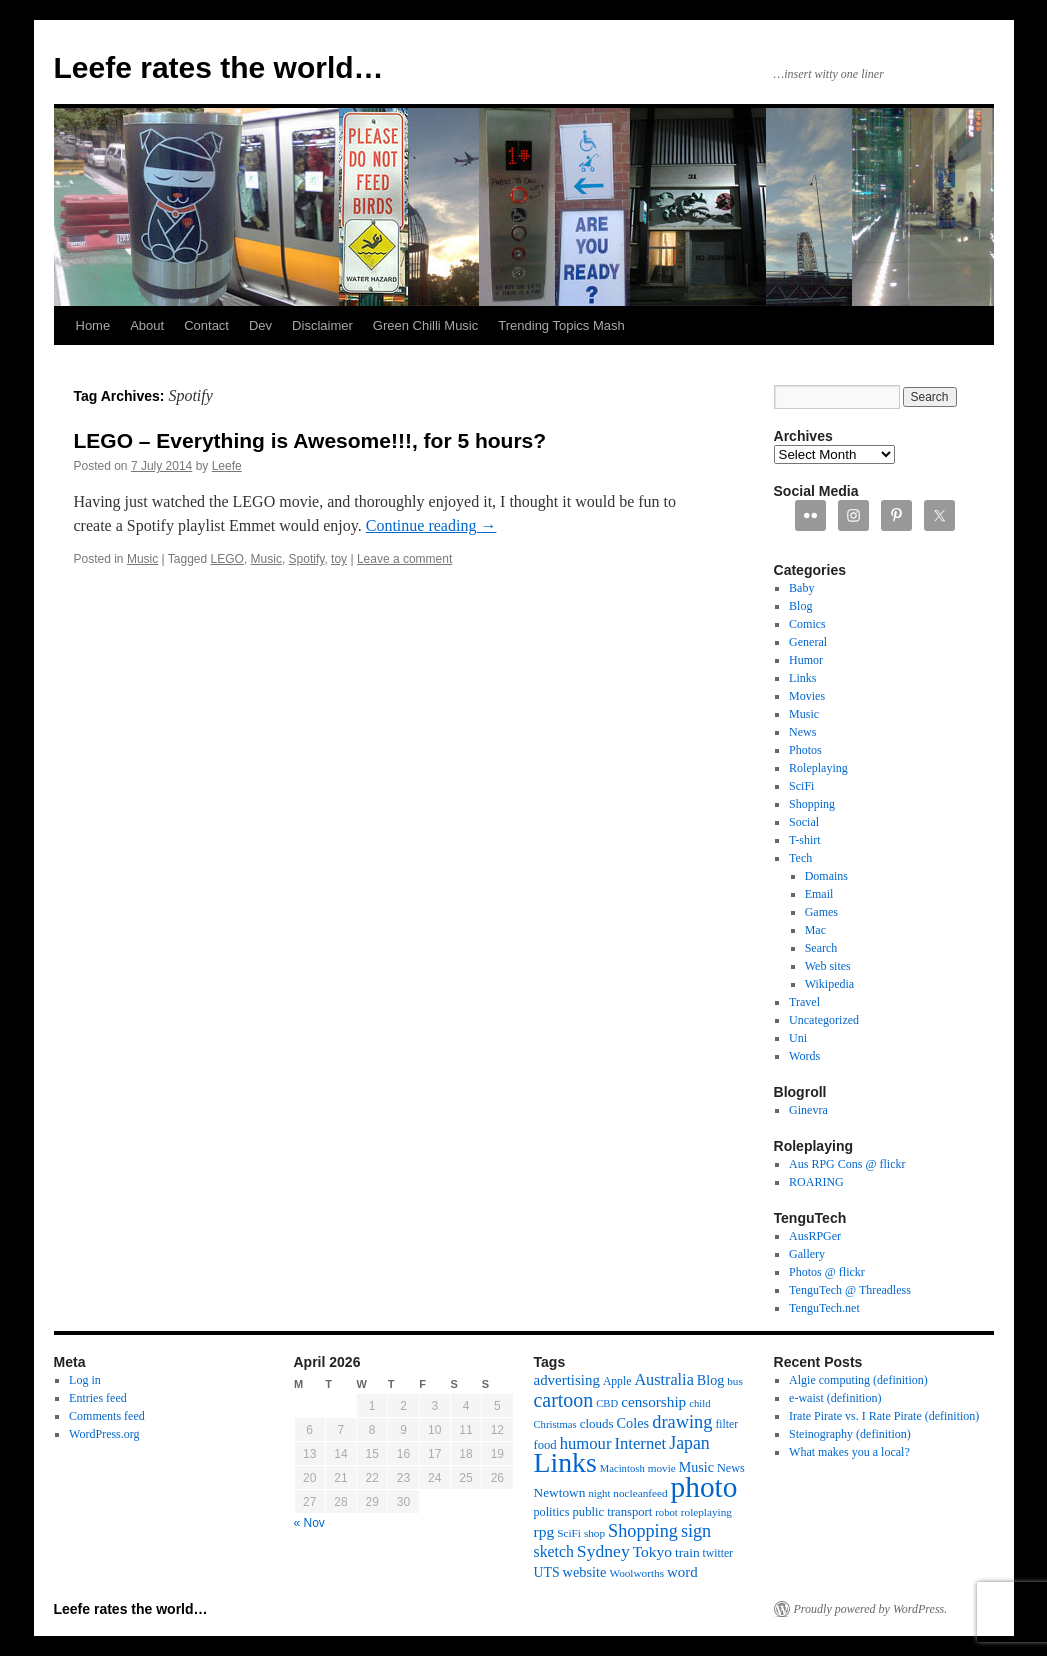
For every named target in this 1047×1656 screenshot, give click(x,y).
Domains (826, 876)
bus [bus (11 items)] (735, 1381)
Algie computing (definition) (858, 1380)
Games (821, 912)
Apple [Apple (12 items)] (617, 1381)
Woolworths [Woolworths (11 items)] (636, 1573)
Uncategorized (824, 1020)
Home (93, 325)
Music (142, 559)
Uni (798, 1038)
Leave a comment (404, 559)
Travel (804, 1002)
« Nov (309, 1523)
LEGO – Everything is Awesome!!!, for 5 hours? (310, 440)
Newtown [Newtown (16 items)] (560, 1492)
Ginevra (808, 1110)
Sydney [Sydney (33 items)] (603, 1551)
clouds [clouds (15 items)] (597, 1423)
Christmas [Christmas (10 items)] (555, 1424)
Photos (805, 750)
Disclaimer (322, 325)
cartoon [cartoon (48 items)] (564, 1400)
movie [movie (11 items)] (662, 1468)
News (802, 732)
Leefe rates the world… (219, 67)
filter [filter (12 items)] (726, 1424)
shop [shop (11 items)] (594, 1533)
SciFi (801, 786)
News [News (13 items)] (731, 1468)
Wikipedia (830, 984)
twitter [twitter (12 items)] (718, 1553)
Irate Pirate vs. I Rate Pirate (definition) (884, 1416)
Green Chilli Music (425, 325)
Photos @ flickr (827, 1272)
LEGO (227, 559)
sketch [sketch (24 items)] (554, 1551)
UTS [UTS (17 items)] (547, 1572)
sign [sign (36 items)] (696, 1531)
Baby (801, 588)
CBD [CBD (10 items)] (607, 1403)
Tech (800, 858)
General (808, 642)
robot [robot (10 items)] (666, 1512)
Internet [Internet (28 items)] (640, 1443)
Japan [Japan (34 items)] (689, 1443)
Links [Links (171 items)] (565, 1462)
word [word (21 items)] (682, 1572)
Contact (206, 325)
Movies (807, 696)
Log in (85, 1380)
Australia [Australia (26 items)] (663, 1380)
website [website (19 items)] (585, 1572)
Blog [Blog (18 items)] (710, 1380)
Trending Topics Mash (561, 325)
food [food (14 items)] (545, 1445)
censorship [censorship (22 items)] (653, 1401)
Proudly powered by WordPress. (871, 1609)
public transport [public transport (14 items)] (612, 1512)
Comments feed (107, 1416)
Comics (807, 624)
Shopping (812, 804)
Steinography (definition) (850, 1434)
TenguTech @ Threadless (850, 1290)
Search (821, 948)
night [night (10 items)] (599, 1493)
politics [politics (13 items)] (552, 1512)
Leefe (227, 466)
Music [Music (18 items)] (696, 1467)
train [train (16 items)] (687, 1552)
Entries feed (98, 1398)
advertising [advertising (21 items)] (567, 1380)
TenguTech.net (824, 1308)
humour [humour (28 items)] (586, 1443)
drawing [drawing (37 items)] (682, 1422)
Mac (815, 930)
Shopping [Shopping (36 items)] (643, 1531)
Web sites (828, 966)
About (147, 325)
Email (819, 894)
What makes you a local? (849, 1452)
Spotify (307, 559)
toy (339, 559)
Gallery (807, 1254)
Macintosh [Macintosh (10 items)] (622, 1468)
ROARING (816, 1182)
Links (802, 678)
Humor (806, 660)
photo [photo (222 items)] (704, 1487)
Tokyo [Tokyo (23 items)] (652, 1551)
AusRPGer (815, 1236)
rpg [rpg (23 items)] (544, 1531)
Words (804, 1056)
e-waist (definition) (835, 1398)
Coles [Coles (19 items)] (633, 1423)
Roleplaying (818, 768)
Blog (800, 606)
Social (804, 822)
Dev (260, 325)
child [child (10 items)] (699, 1403)
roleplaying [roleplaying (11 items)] (706, 1512)
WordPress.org (104, 1434)
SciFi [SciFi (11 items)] (569, 1533)
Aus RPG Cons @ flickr (847, 1164)
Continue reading (431, 525)
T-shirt (805, 840)
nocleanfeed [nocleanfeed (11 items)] (640, 1493)
